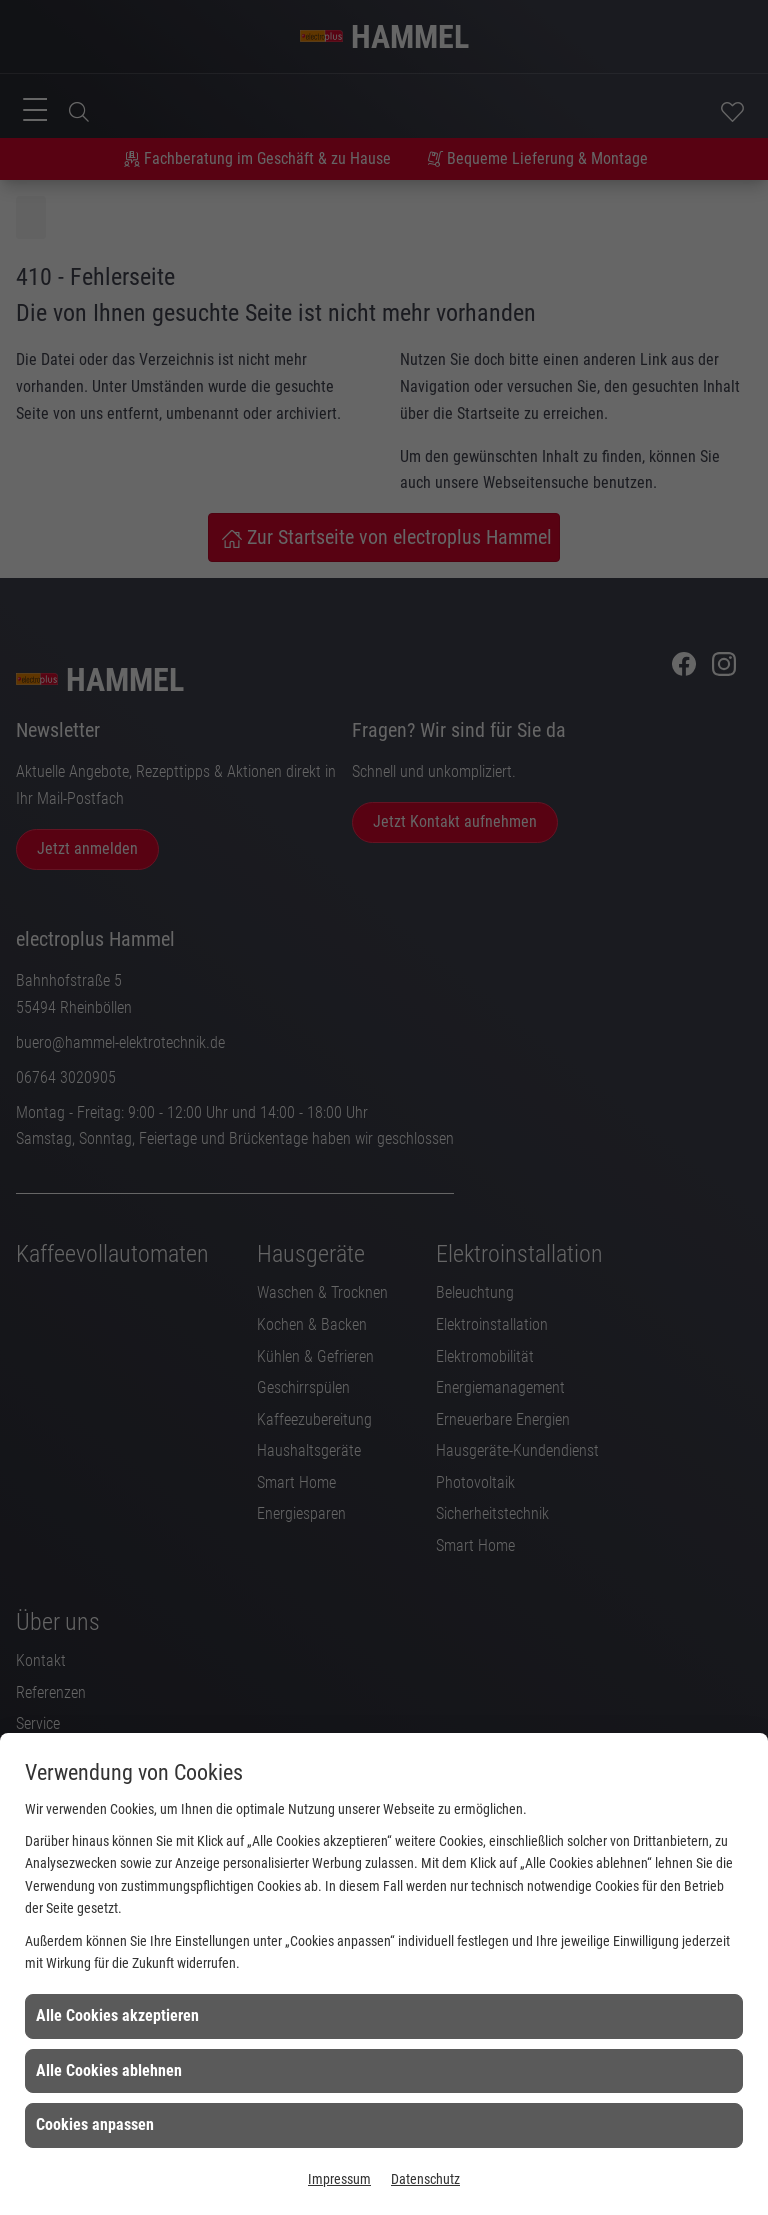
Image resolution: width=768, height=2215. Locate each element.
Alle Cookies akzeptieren (117, 2015)
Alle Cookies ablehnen (109, 2070)
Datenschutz (425, 2179)
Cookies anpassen (95, 2124)
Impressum (339, 2179)
